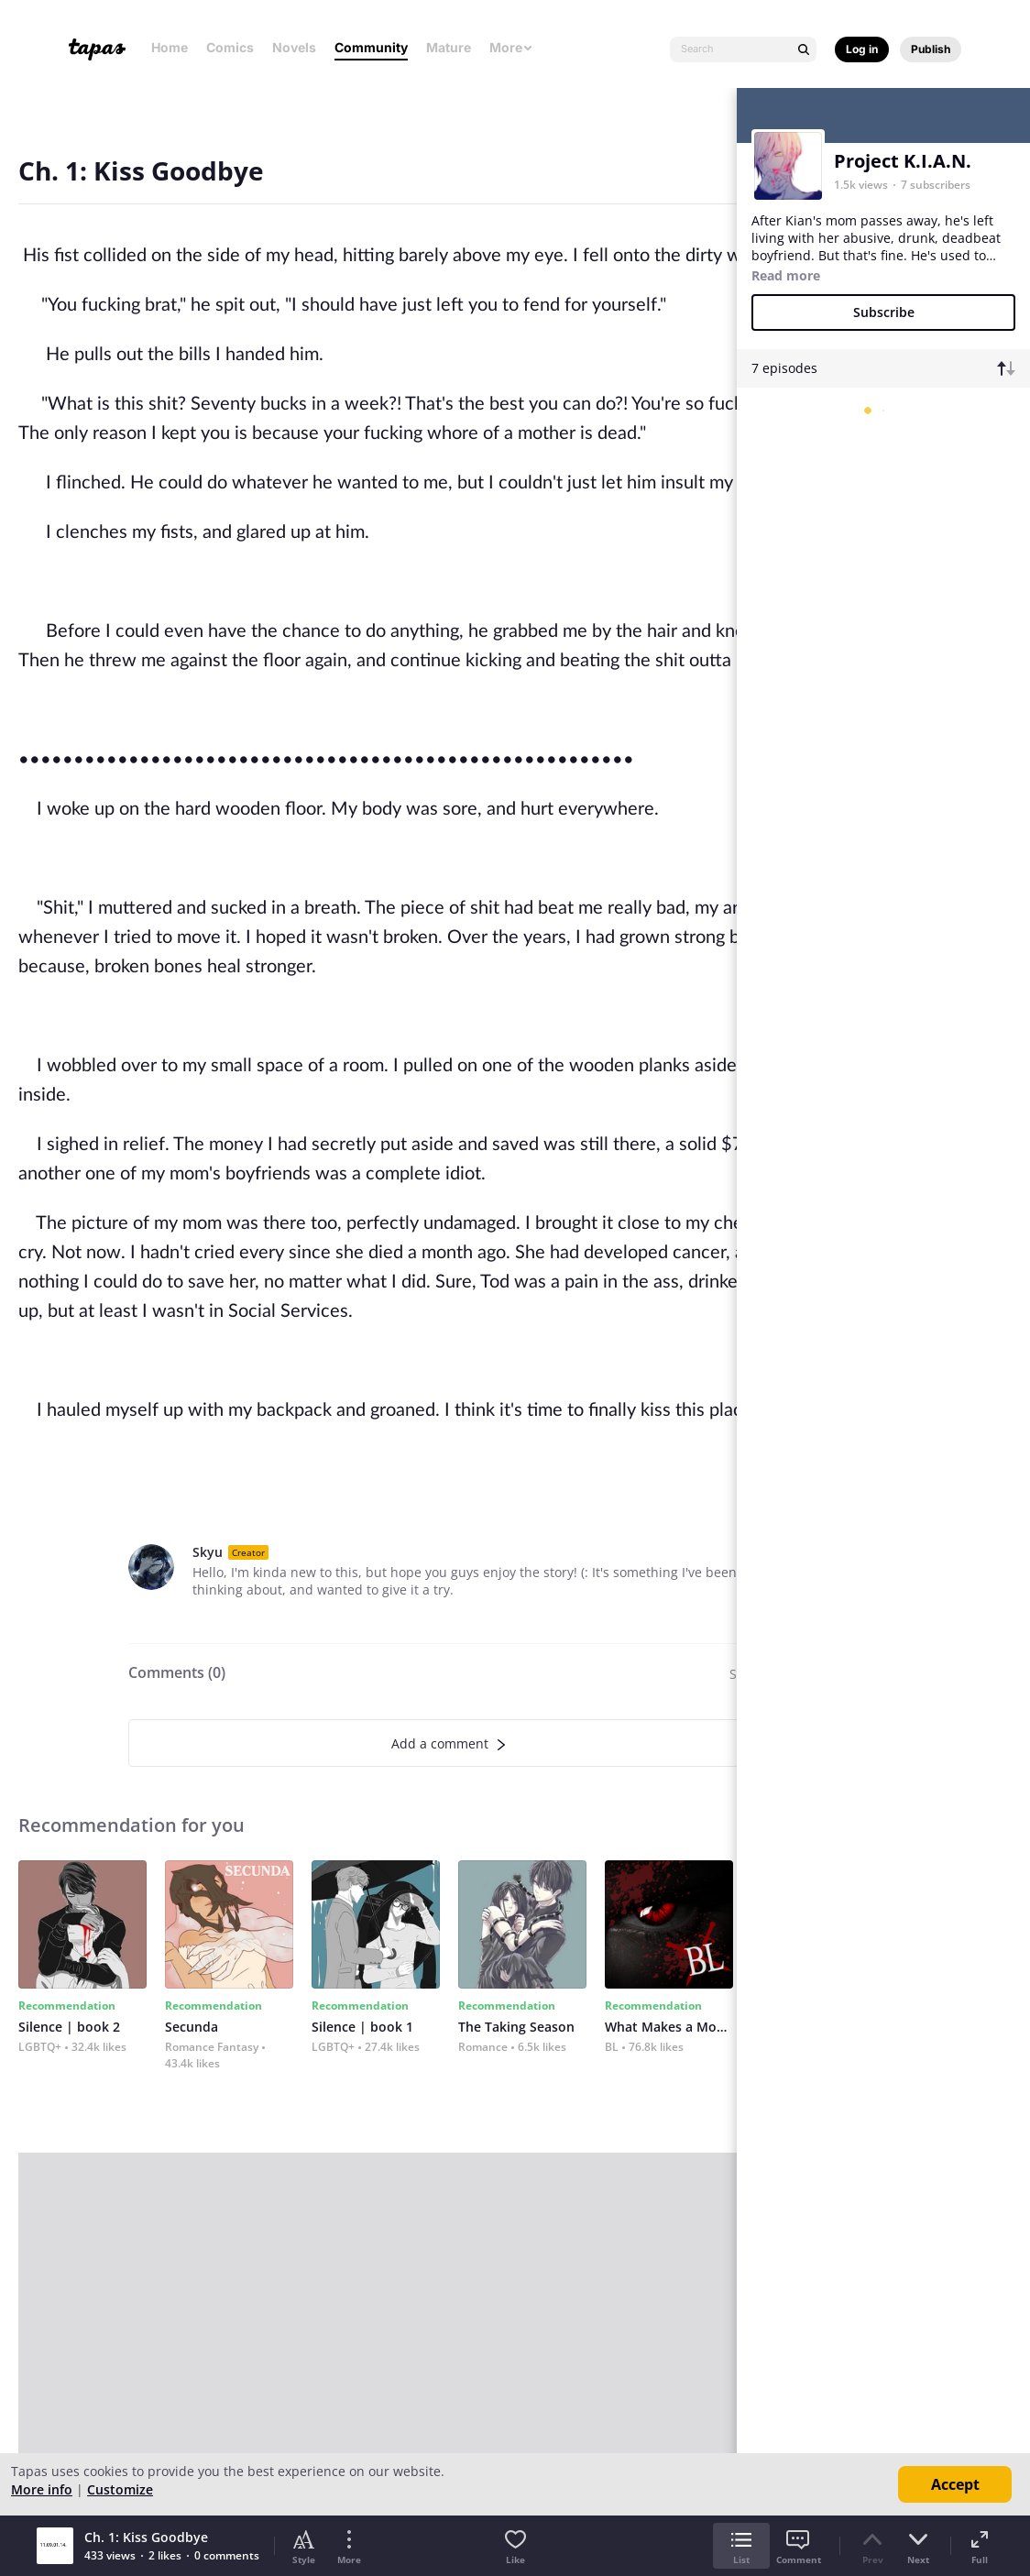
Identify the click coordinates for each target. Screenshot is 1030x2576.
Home (169, 47)
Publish (930, 49)
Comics (230, 47)
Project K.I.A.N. (902, 160)
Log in (862, 49)
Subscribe (884, 312)
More (511, 47)
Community (371, 47)
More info (41, 2489)
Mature (448, 47)
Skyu (207, 1552)
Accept (955, 2484)
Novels (294, 47)
